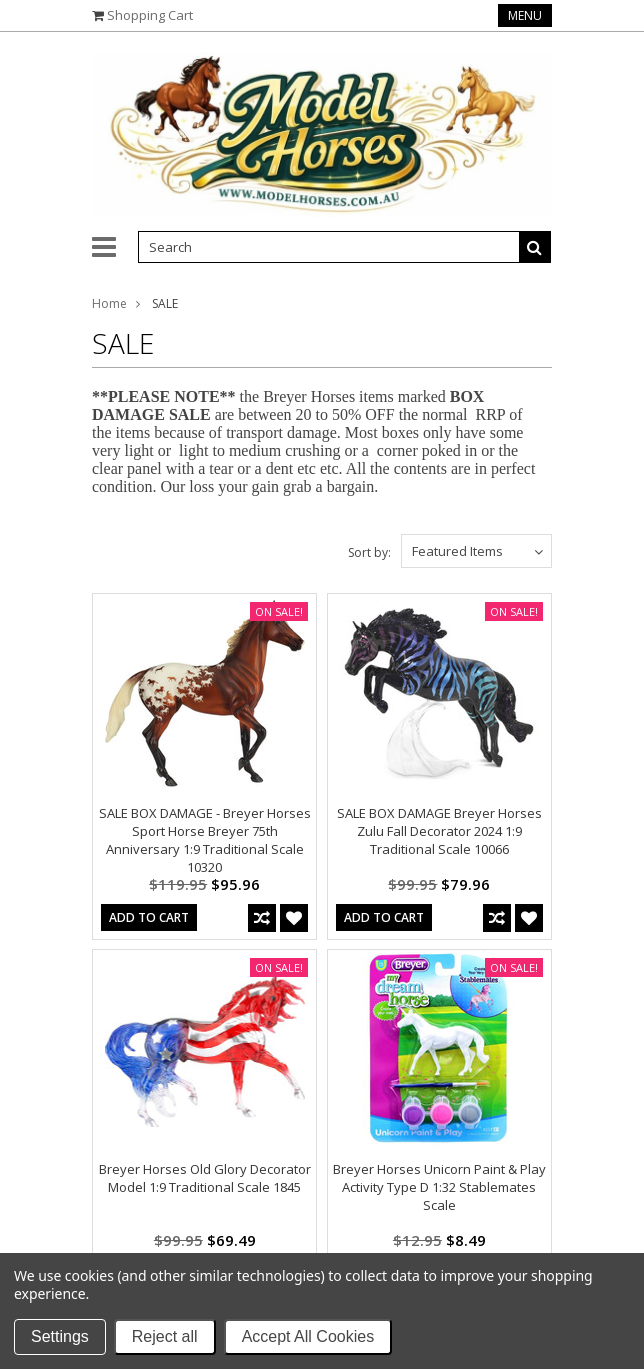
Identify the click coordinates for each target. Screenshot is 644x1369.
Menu (525, 15)
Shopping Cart (150, 15)
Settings (60, 1336)
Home (109, 303)
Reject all (165, 1336)
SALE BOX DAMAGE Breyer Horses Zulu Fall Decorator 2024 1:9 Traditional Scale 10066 (439, 831)
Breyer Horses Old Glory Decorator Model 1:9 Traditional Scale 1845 (205, 1178)
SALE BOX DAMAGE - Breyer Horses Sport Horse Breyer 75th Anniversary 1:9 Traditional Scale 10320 (205, 840)
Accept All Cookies (308, 1336)
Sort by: (369, 552)
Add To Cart (149, 917)
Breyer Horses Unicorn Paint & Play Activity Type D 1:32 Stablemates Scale (439, 1187)
